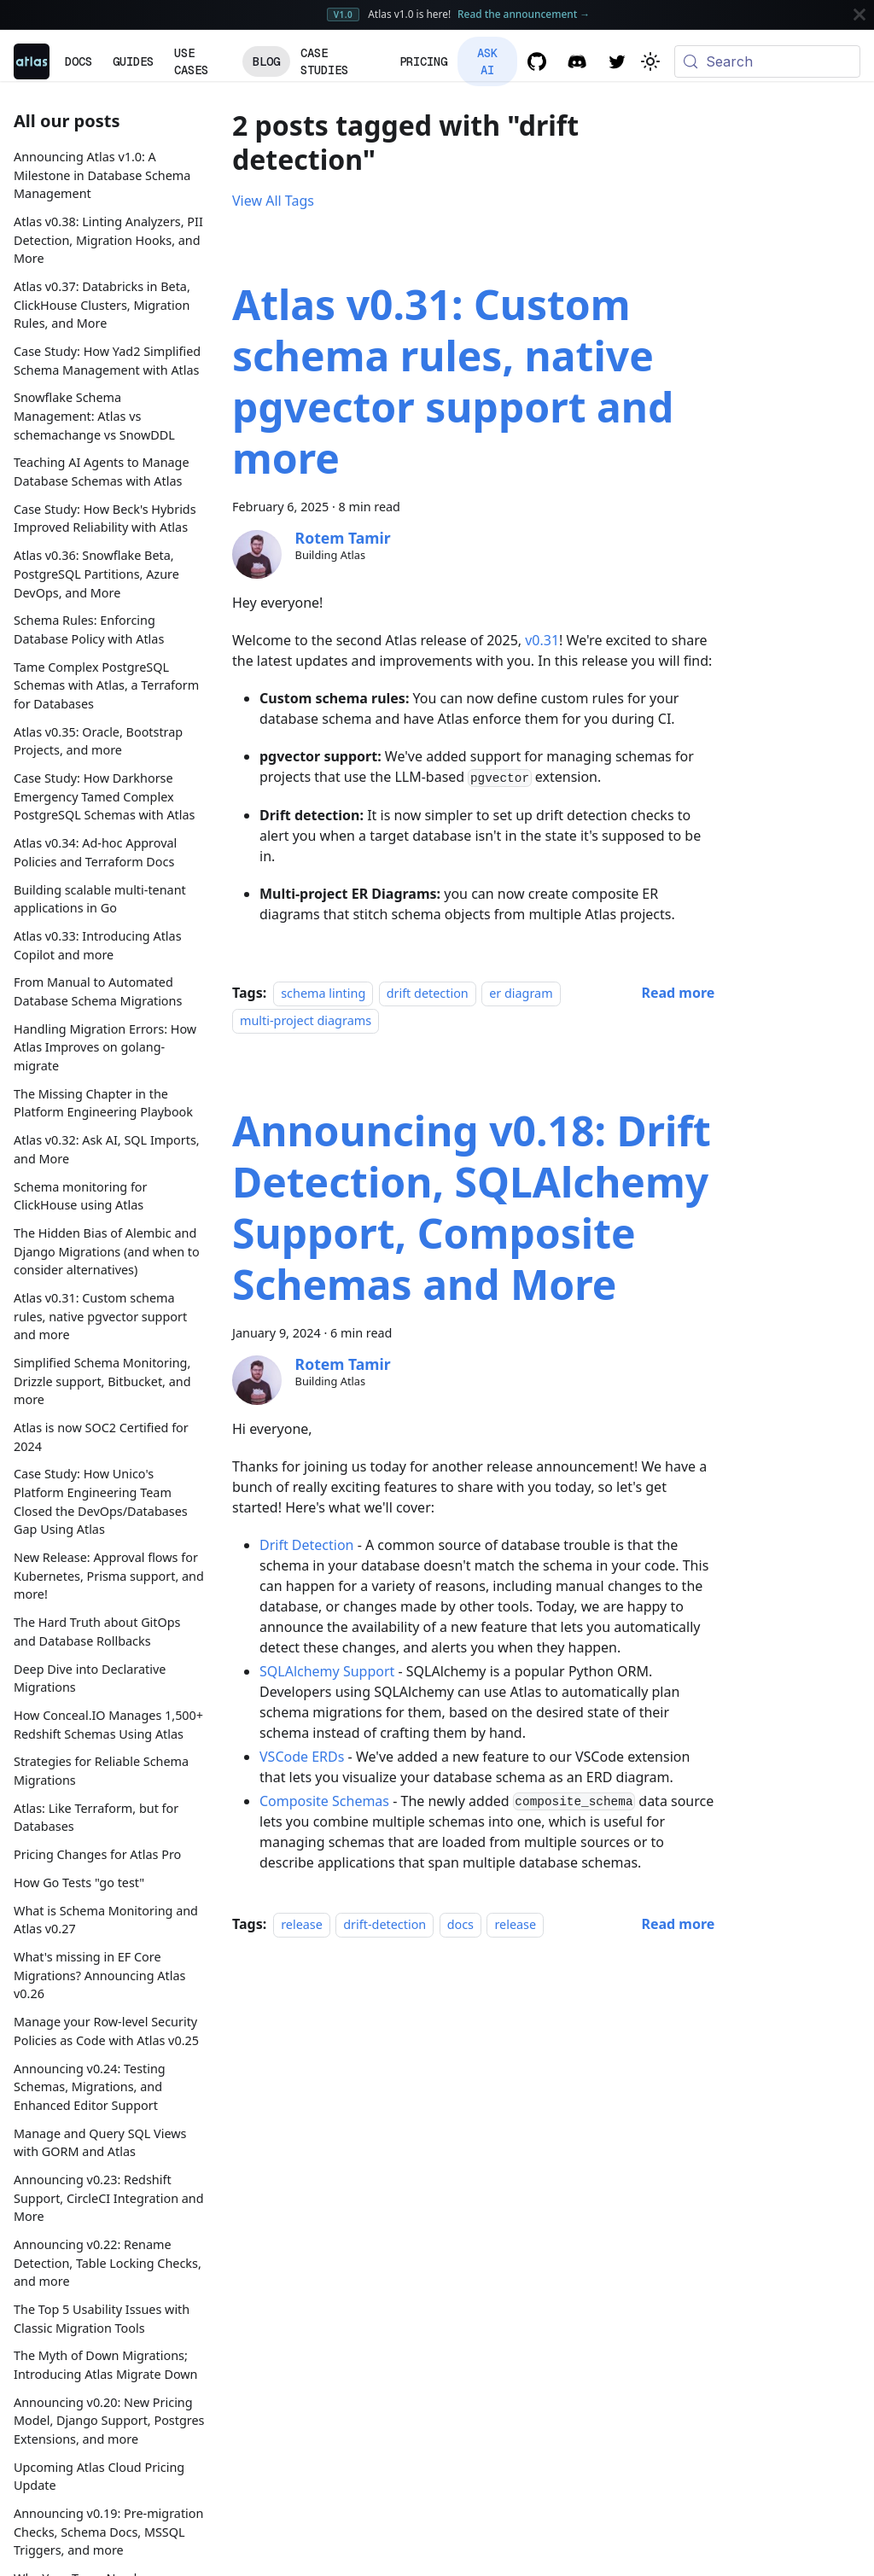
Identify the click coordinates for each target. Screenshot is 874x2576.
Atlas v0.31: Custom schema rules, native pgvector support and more (100, 1316)
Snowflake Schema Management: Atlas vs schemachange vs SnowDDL (94, 415)
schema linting (323, 993)
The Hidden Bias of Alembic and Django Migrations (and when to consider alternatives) (107, 1251)
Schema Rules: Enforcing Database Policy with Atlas (89, 629)
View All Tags (273, 200)
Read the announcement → (523, 13)
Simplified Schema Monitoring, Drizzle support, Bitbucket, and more (102, 1381)
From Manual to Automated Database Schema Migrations (98, 991)
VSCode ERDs (301, 1756)
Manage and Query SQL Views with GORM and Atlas (100, 2142)
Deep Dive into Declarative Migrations (90, 1678)
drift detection (428, 993)
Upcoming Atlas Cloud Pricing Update (99, 2476)
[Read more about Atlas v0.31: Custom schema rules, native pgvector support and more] (677, 992)
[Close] (859, 14)
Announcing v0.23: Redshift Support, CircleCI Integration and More (109, 2197)
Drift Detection (306, 1545)
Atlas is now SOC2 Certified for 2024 (101, 1436)
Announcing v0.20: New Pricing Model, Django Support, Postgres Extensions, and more (109, 2420)
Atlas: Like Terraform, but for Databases (96, 1817)
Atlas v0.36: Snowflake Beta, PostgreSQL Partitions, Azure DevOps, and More (96, 573)
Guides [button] (133, 61)
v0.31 (542, 640)
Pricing (423, 61)
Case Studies (324, 61)
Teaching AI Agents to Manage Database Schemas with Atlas (101, 471)
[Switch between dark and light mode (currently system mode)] (650, 61)
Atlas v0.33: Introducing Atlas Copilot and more (98, 945)
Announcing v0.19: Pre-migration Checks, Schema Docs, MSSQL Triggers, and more (108, 2531)
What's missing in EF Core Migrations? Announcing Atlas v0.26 (99, 1975)
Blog (266, 61)
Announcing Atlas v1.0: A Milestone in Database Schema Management (102, 175)
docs (460, 1924)
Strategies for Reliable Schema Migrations (101, 1770)
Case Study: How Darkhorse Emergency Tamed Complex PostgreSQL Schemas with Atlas (104, 796)
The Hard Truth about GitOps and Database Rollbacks (97, 1631)
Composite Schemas (324, 1801)
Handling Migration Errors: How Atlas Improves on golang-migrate (105, 1047)
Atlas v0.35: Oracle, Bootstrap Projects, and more (98, 741)
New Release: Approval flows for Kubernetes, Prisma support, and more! (109, 1575)
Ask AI (487, 61)
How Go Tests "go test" (79, 1882)
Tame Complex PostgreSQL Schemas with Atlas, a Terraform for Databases (106, 685)
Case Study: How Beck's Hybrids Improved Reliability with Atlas (105, 518)
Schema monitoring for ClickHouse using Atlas (81, 1196)
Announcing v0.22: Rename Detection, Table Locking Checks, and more (107, 2262)
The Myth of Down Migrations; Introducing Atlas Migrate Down (106, 2364)
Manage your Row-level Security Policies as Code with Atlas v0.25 (106, 2031)
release (302, 1924)
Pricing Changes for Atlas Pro (97, 1854)
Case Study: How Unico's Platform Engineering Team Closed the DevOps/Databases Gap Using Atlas (101, 1501)
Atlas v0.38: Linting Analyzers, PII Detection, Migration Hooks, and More (108, 239)
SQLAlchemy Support (326, 1671)
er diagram (520, 993)
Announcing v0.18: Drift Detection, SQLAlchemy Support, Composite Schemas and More (471, 1207)
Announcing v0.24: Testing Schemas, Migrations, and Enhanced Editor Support (90, 2086)
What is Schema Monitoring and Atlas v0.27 (106, 1920)
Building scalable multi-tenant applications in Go (100, 899)
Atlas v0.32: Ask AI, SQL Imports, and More (107, 1149)
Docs (78, 61)
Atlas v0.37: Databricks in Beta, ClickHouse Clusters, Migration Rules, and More (102, 304)
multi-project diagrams (305, 1020)
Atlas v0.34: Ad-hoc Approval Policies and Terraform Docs (95, 852)
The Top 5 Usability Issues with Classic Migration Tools (101, 2318)
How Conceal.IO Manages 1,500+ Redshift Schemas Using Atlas (108, 1724)
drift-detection (384, 1924)
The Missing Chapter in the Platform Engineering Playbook (103, 1103)
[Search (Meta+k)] (767, 61)
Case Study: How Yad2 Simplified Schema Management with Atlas (107, 360)
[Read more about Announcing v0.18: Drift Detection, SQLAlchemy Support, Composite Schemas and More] (677, 1924)
